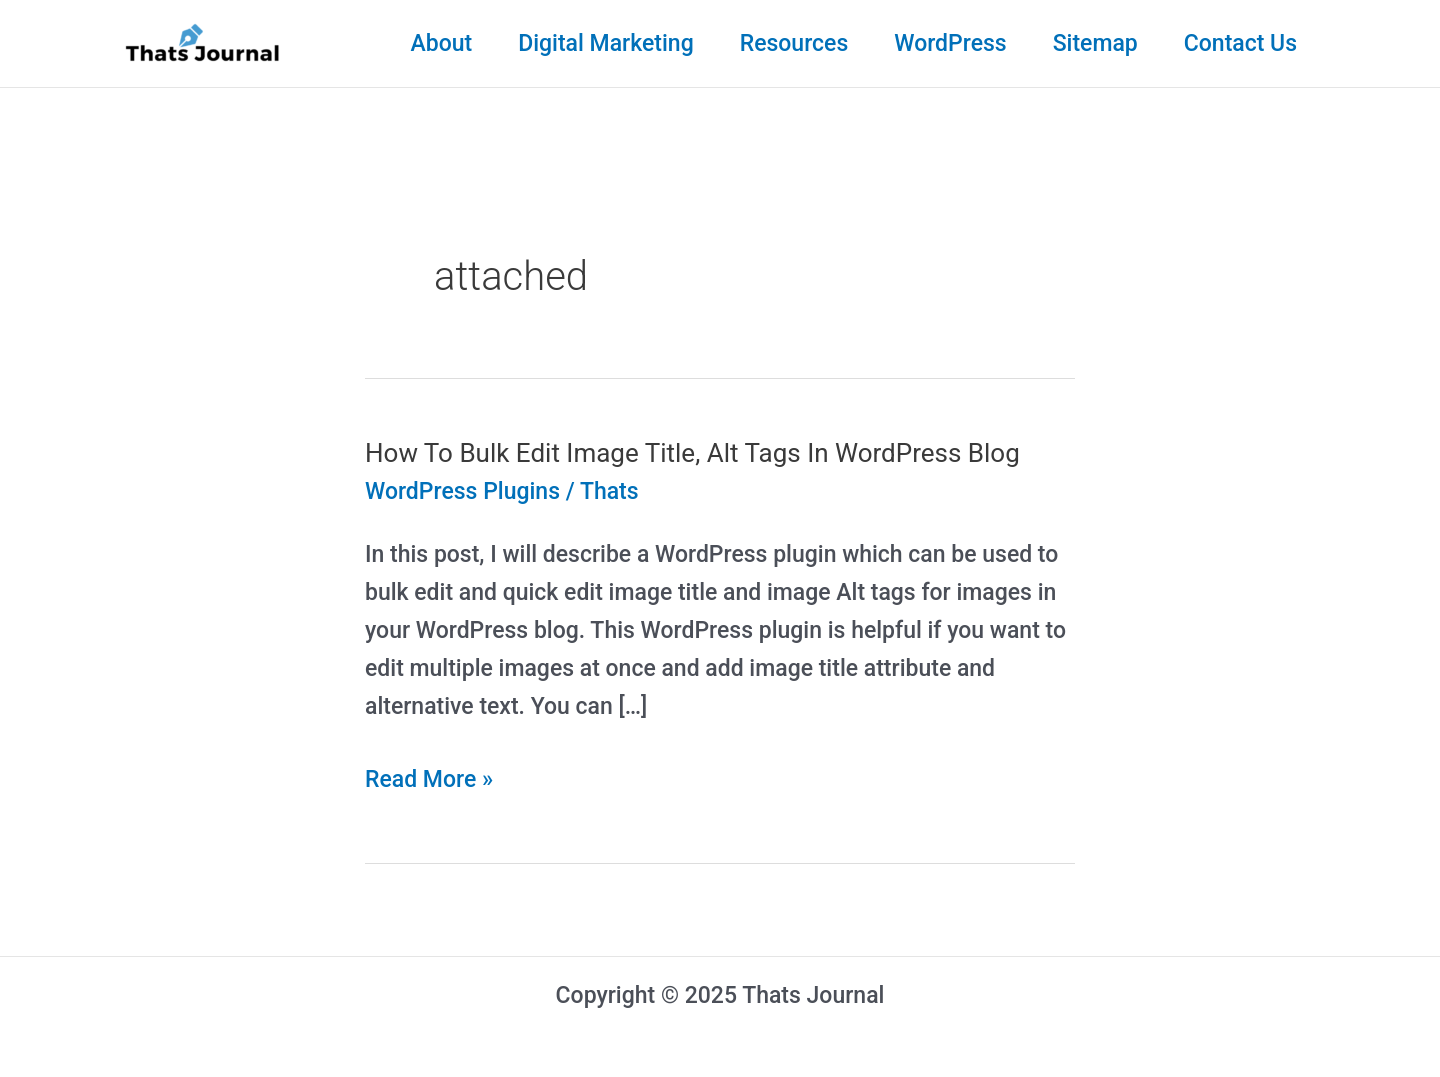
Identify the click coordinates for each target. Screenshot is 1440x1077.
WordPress (950, 43)
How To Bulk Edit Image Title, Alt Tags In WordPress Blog (692, 453)
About (441, 43)
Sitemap (1095, 43)
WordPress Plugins (462, 491)
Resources (794, 43)
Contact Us (1240, 43)
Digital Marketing (606, 43)
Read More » (429, 780)
